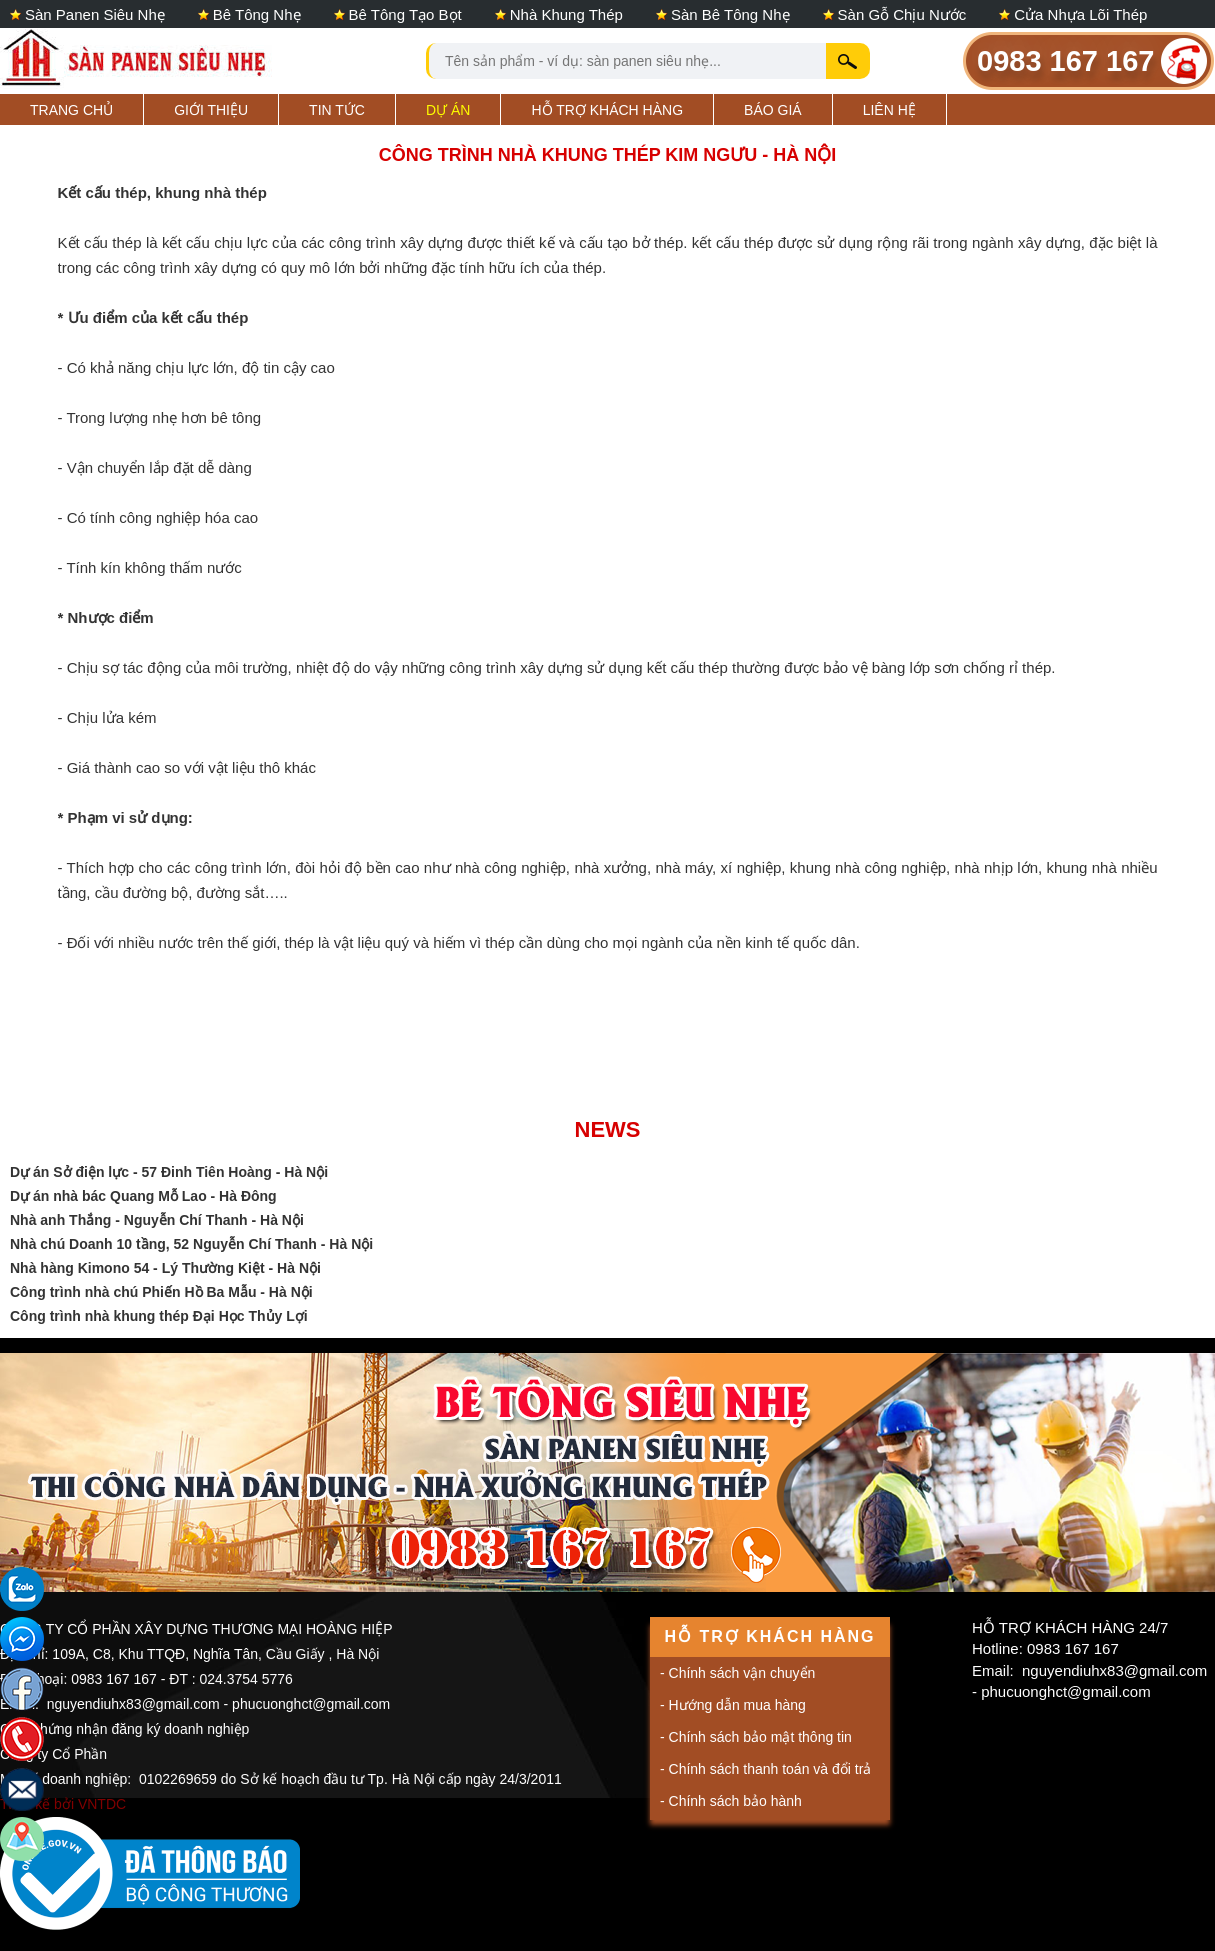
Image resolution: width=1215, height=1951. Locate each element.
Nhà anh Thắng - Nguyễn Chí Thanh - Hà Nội (157, 1220)
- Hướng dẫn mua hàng (733, 1705)
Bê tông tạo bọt (405, 14)
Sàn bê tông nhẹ (730, 14)
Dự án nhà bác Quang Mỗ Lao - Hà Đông (143, 1196)
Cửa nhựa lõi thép (1080, 14)
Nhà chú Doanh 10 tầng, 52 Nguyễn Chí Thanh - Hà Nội (191, 1244)
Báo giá (773, 110)
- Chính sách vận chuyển (737, 1673)
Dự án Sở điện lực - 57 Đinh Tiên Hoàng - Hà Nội (169, 1172)
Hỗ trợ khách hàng (607, 110)
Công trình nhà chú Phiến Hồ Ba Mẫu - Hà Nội (161, 1292)
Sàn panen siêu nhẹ (95, 14)
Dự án (448, 110)
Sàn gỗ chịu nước (902, 14)
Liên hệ (889, 110)
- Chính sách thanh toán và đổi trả (765, 1769)
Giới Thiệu (211, 110)
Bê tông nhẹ (257, 14)
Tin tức (337, 110)
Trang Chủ (71, 110)
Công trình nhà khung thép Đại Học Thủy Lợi (159, 1316)
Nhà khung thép (566, 14)
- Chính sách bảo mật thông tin (756, 1737)
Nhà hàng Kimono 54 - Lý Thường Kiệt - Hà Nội (165, 1268)
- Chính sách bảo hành (731, 1801)
